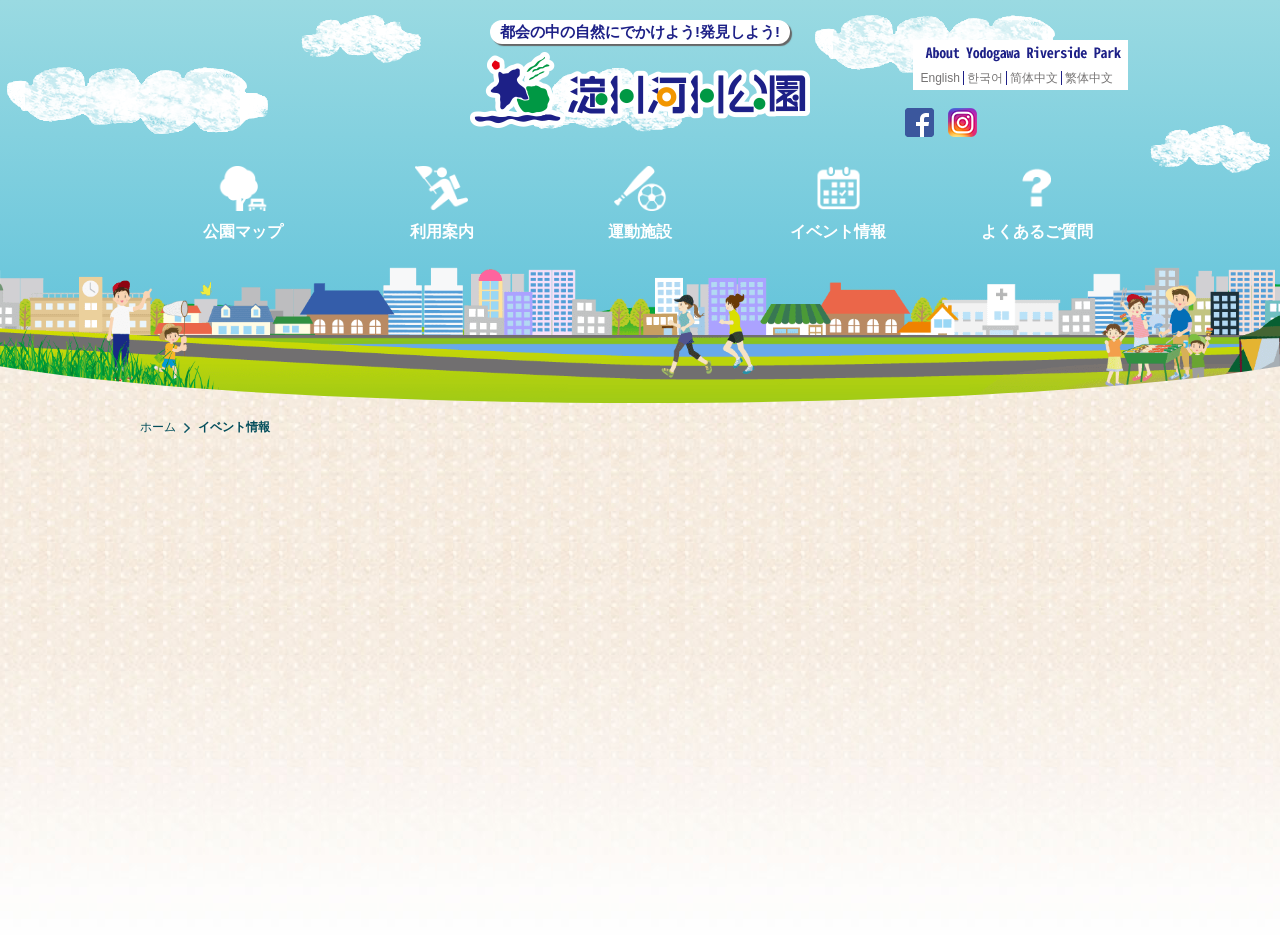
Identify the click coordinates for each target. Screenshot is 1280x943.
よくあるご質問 (1037, 202)
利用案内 (442, 202)
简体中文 (1034, 78)
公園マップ (243, 202)
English (940, 78)
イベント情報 (838, 202)
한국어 (985, 78)
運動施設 (640, 202)
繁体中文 (1089, 78)
